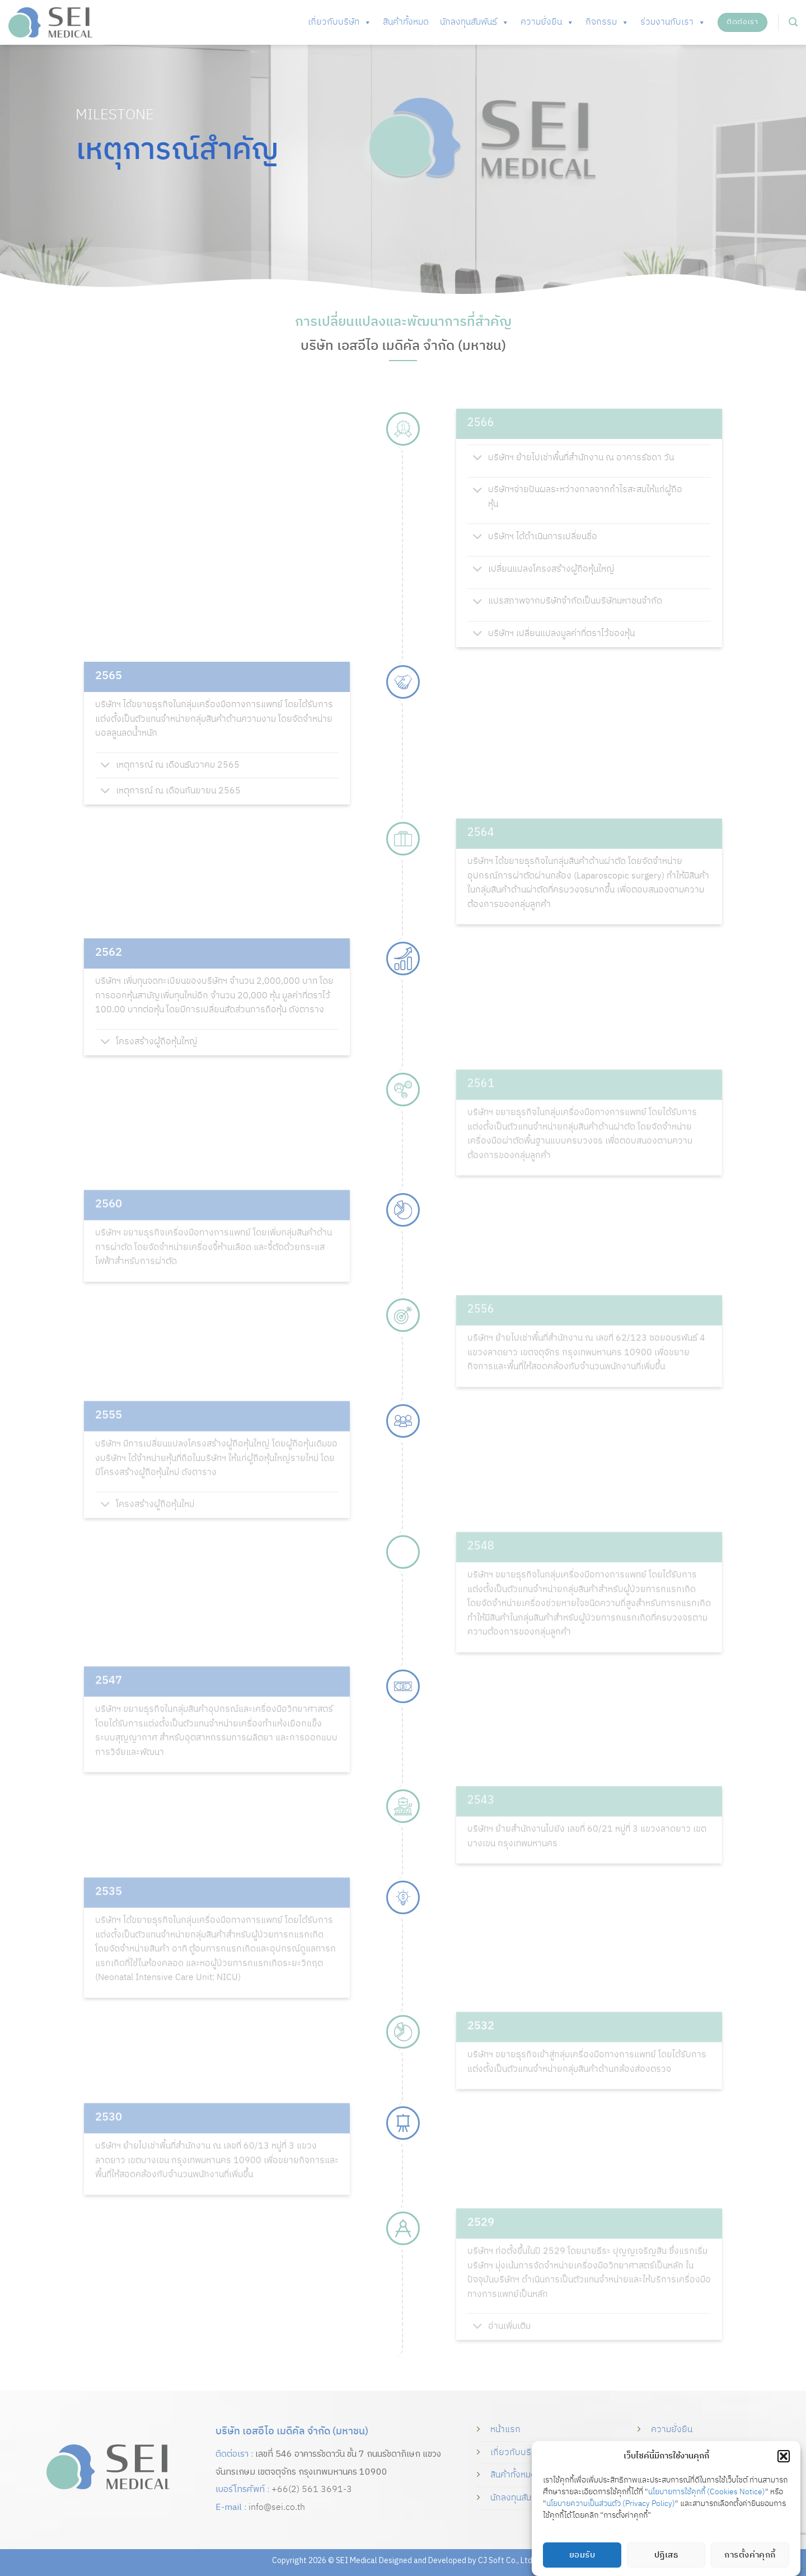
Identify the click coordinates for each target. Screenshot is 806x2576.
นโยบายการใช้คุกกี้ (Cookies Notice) (706, 2491)
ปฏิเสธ (666, 2555)
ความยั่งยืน (547, 22)
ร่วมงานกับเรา (673, 22)
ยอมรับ (582, 2555)
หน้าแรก (505, 2429)
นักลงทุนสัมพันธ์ (474, 22)
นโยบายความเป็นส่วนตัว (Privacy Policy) (610, 2503)
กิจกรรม (607, 22)
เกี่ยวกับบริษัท (340, 22)
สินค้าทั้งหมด (406, 22)
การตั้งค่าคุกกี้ (750, 2555)
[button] (783, 2456)
